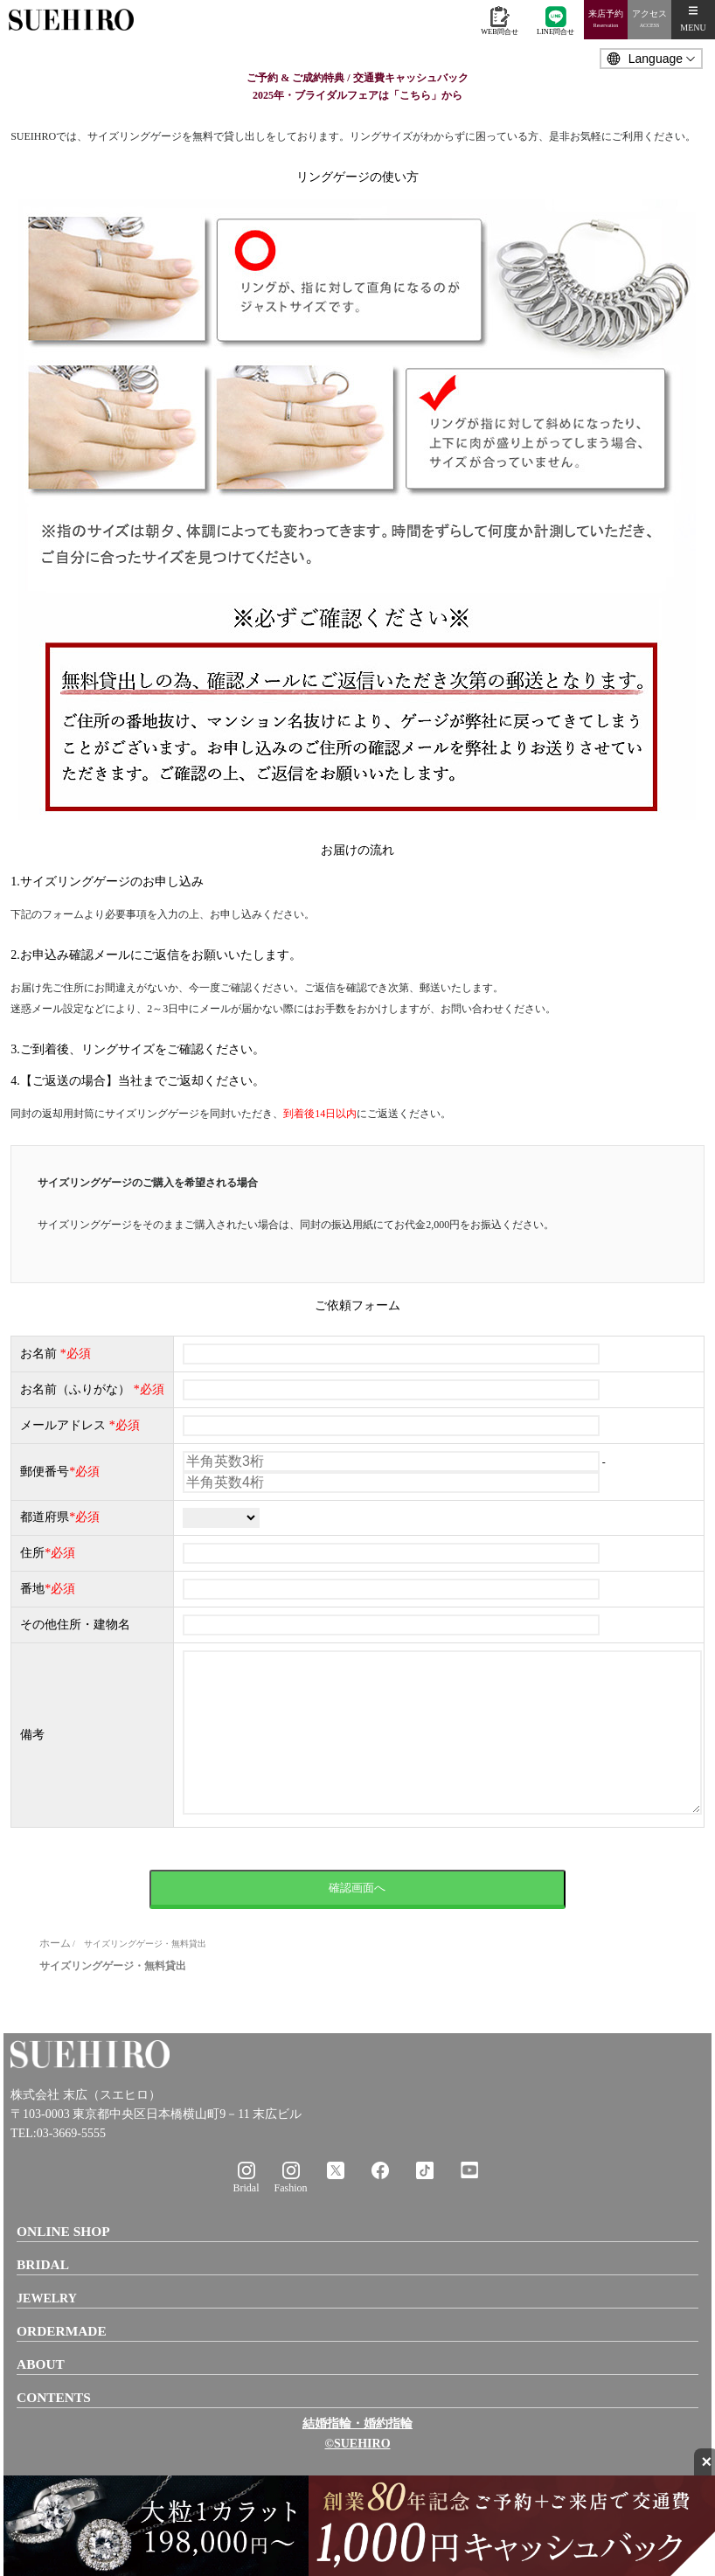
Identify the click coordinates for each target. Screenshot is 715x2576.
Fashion (290, 2223)
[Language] (651, 58)
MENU (692, 18)
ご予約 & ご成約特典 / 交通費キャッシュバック (357, 78)
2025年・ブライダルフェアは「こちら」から (357, 95)
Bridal (246, 2223)
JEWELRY (47, 2333)
